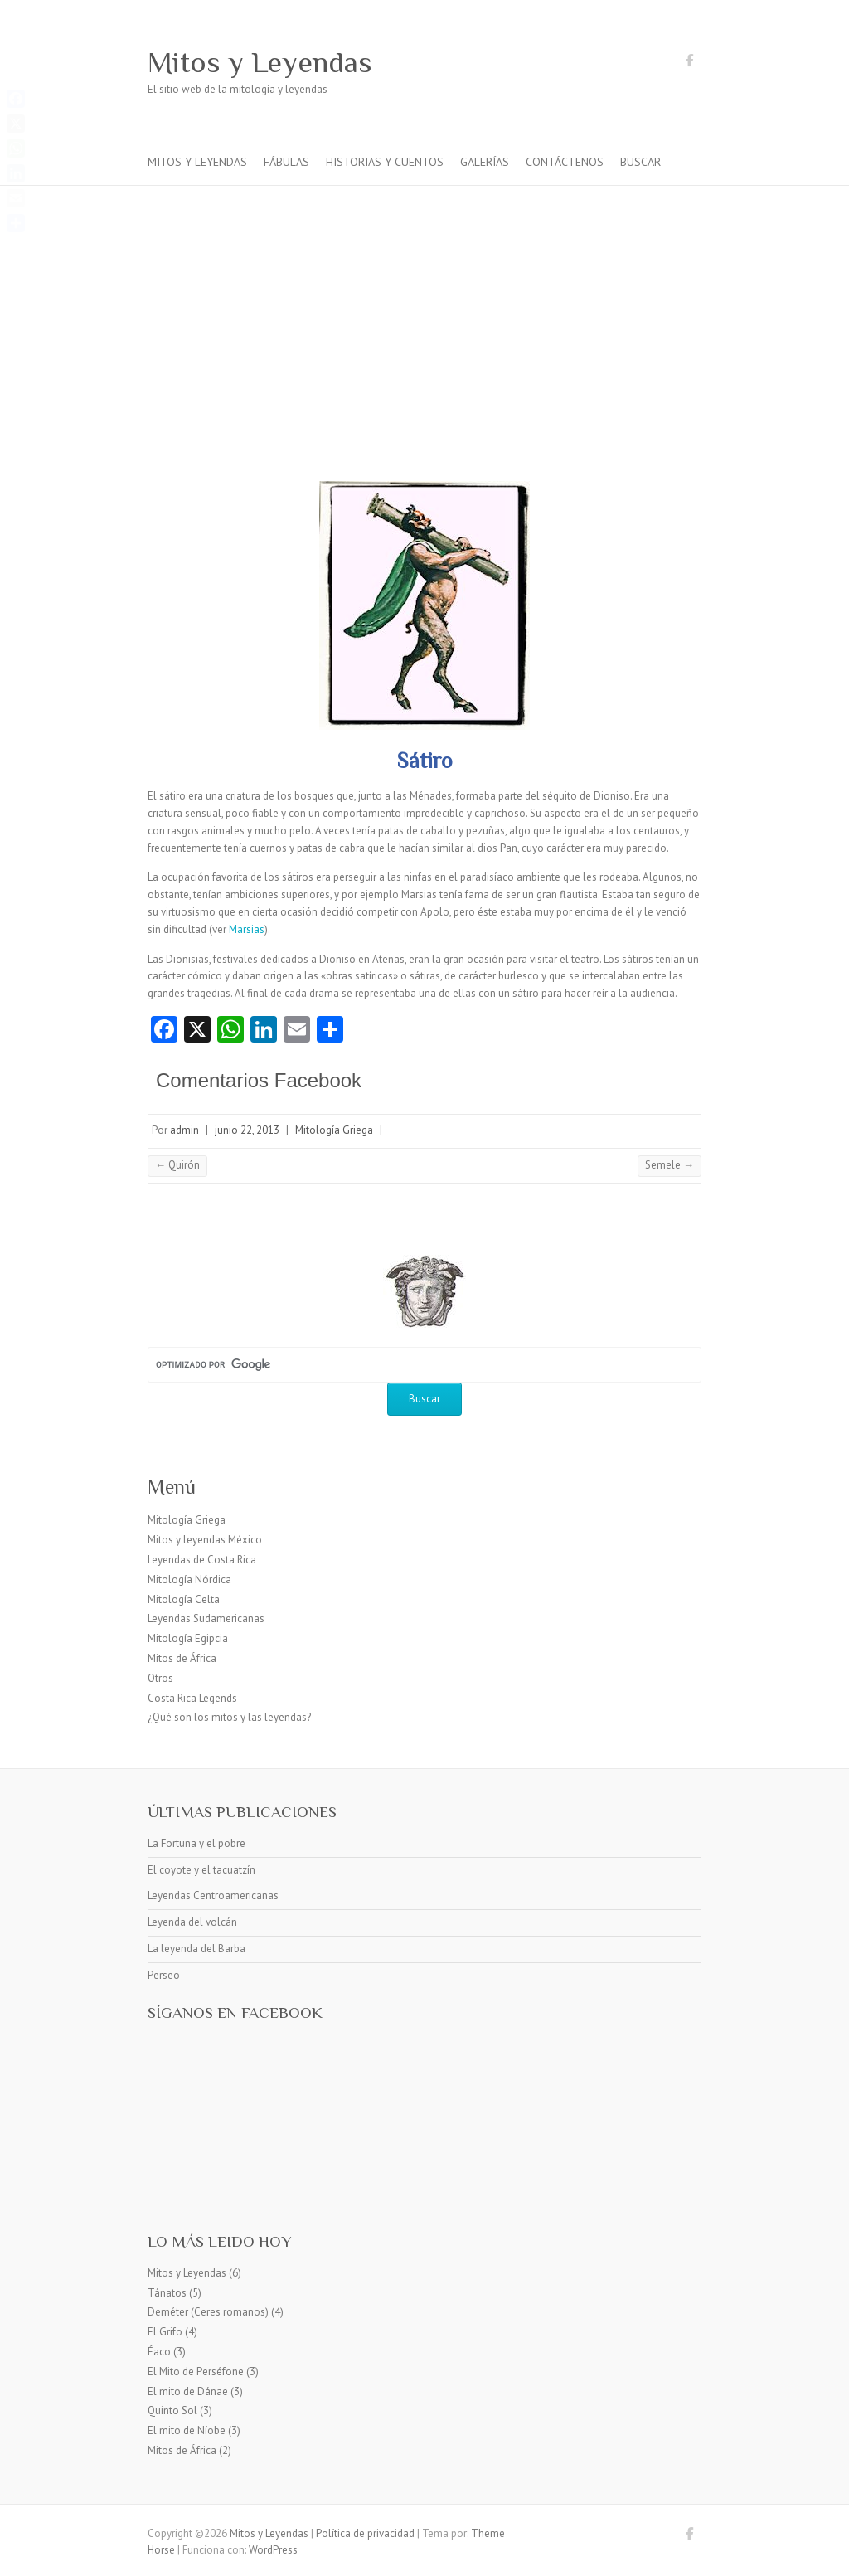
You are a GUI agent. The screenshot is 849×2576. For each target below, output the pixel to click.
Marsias (246, 929)
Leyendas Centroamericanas (213, 1895)
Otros (160, 1678)
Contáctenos (565, 161)
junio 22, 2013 (247, 1130)
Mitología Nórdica (189, 1579)
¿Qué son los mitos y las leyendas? (229, 1717)
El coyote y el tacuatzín (201, 1870)
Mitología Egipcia (188, 1638)
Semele (669, 1165)
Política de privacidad (365, 2533)
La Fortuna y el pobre (196, 1843)
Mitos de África (182, 1658)
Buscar (640, 161)
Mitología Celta (184, 1599)
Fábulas (286, 161)
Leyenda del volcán (192, 1922)
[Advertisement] (424, 310)
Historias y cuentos (385, 161)
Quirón (177, 1165)
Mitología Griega (334, 1130)
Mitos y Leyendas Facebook (689, 63)
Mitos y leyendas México (205, 1540)
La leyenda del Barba (196, 1949)
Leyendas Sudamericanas (206, 1618)
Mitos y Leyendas (260, 62)
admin (184, 1130)
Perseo (164, 1975)
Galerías (484, 161)
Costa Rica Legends (192, 1698)
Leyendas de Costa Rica (202, 1560)
